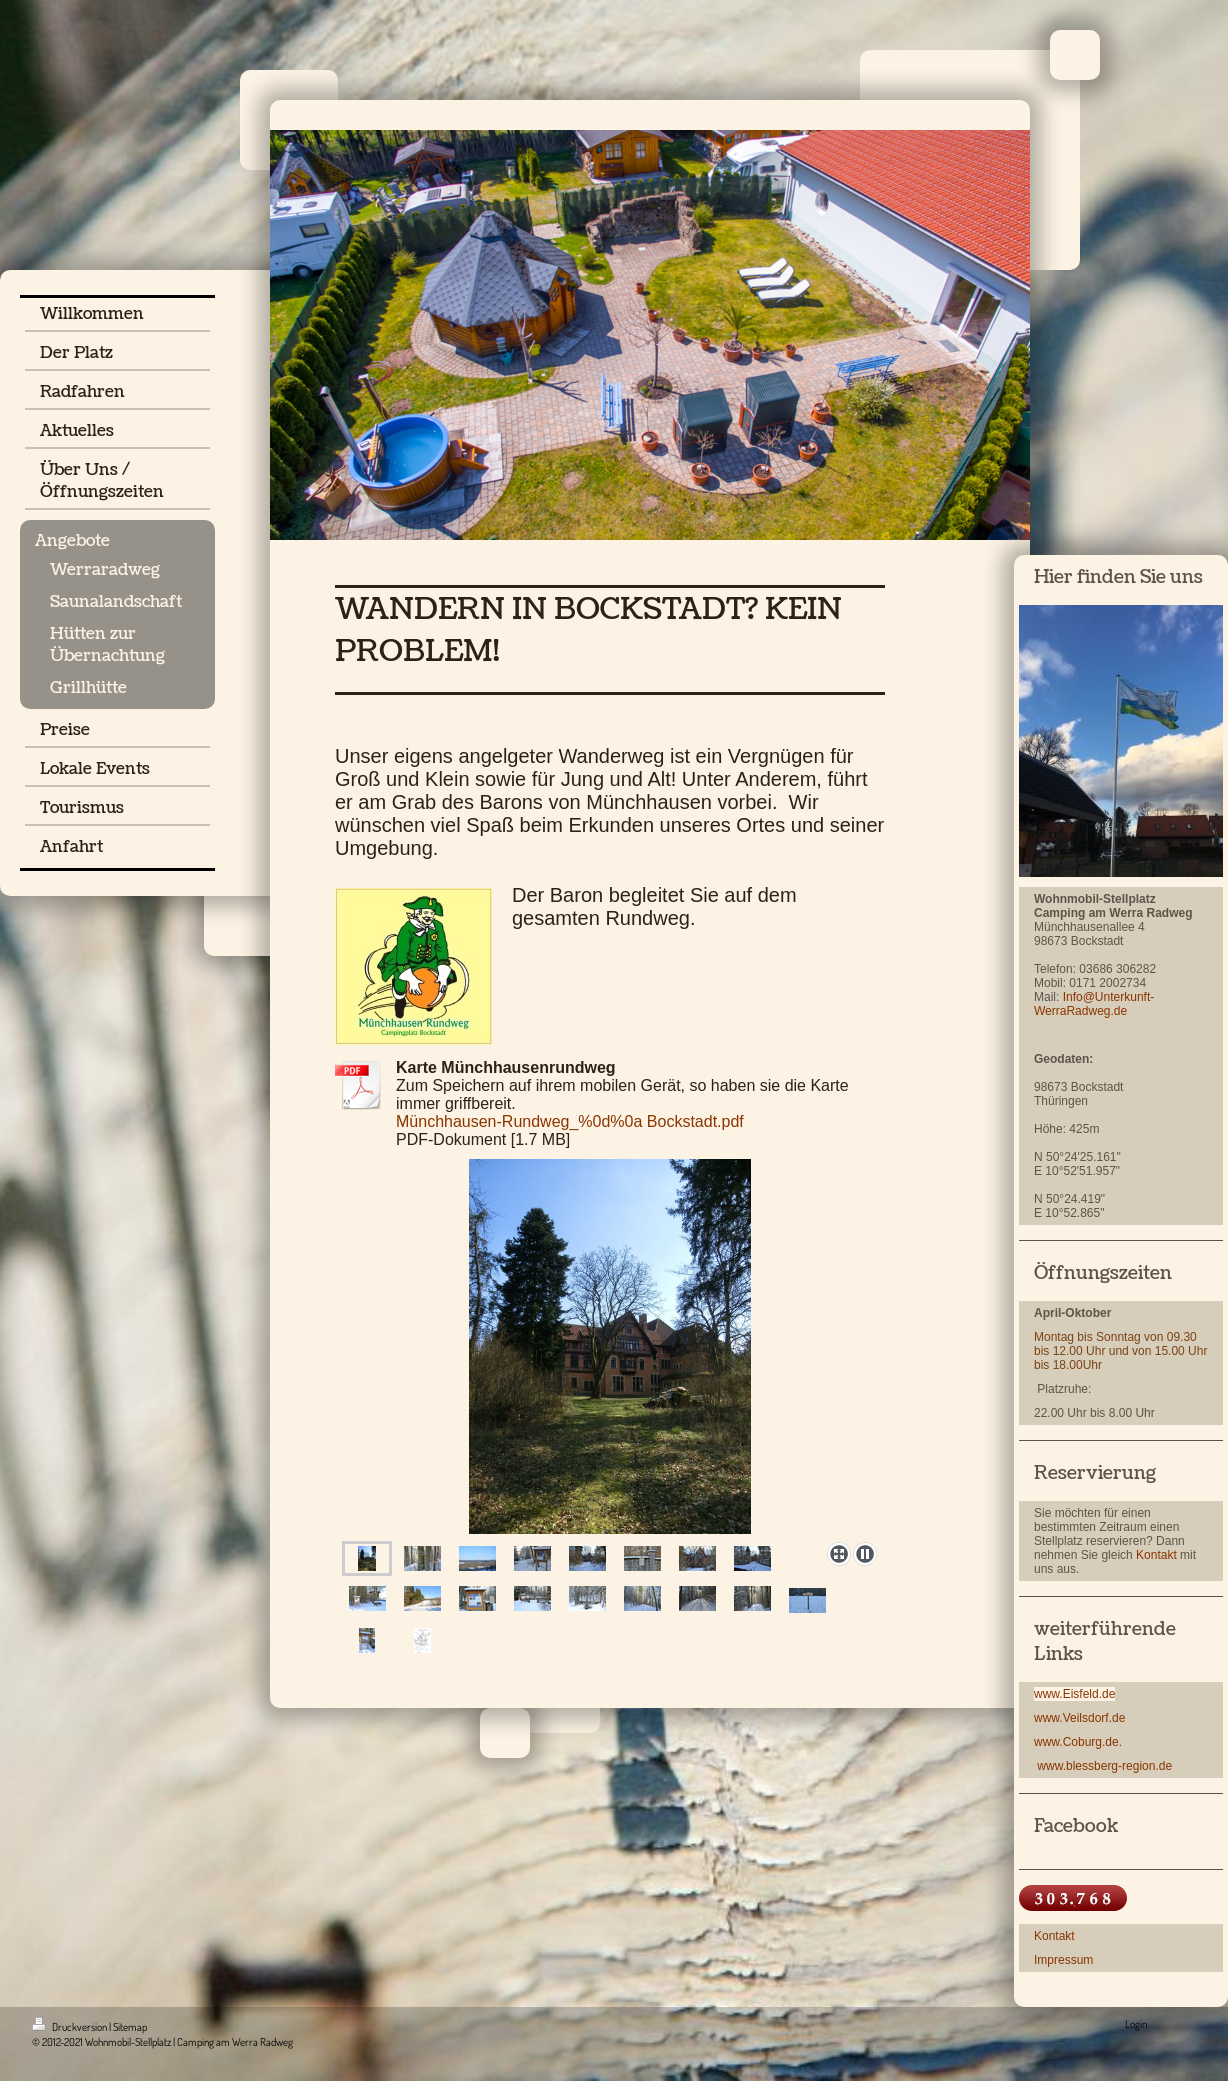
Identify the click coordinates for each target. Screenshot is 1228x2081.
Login (1136, 2024)
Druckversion (70, 2027)
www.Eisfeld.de (1074, 1694)
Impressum (1063, 1960)
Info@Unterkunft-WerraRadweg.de (1094, 1004)
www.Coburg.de (1076, 1742)
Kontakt (1156, 1555)
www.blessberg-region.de (1104, 1766)
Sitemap (130, 2027)
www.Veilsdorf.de (1079, 1718)
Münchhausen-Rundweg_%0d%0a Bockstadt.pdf (570, 1121)
